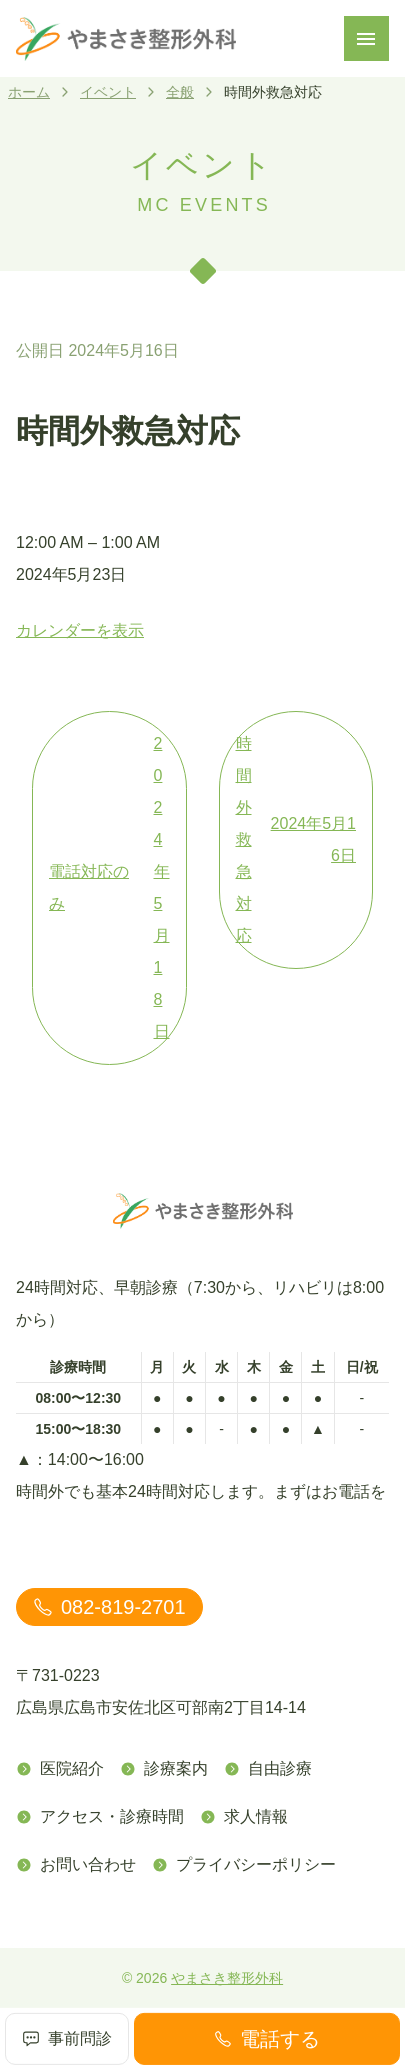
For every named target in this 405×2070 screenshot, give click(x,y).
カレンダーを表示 (80, 630)
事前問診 (67, 2039)
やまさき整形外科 (227, 1978)
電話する (267, 2039)
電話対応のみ (109, 888)
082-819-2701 (109, 1607)
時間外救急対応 (296, 839)
